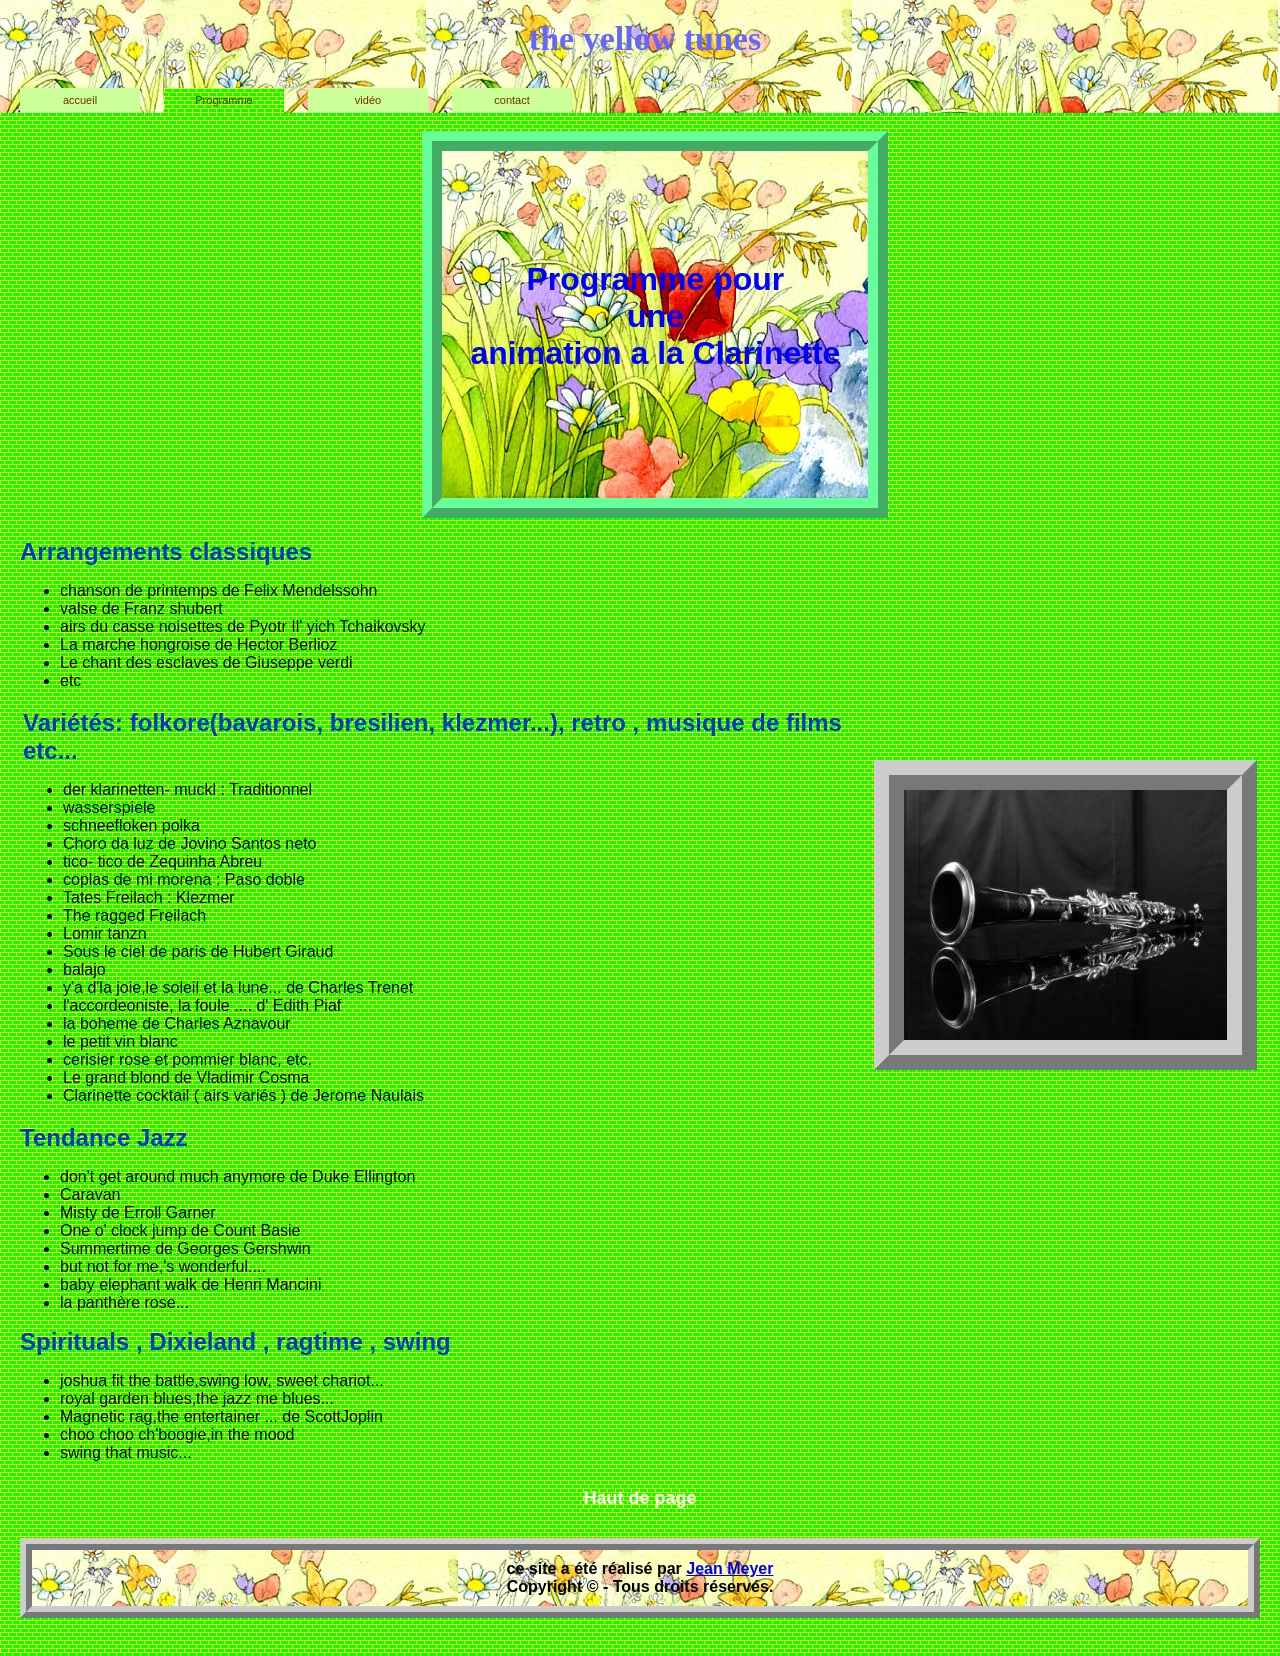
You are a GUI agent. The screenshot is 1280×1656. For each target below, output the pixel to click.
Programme (223, 100)
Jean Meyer (729, 1568)
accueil (80, 100)
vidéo (368, 100)
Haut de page (639, 1498)
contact (511, 100)
